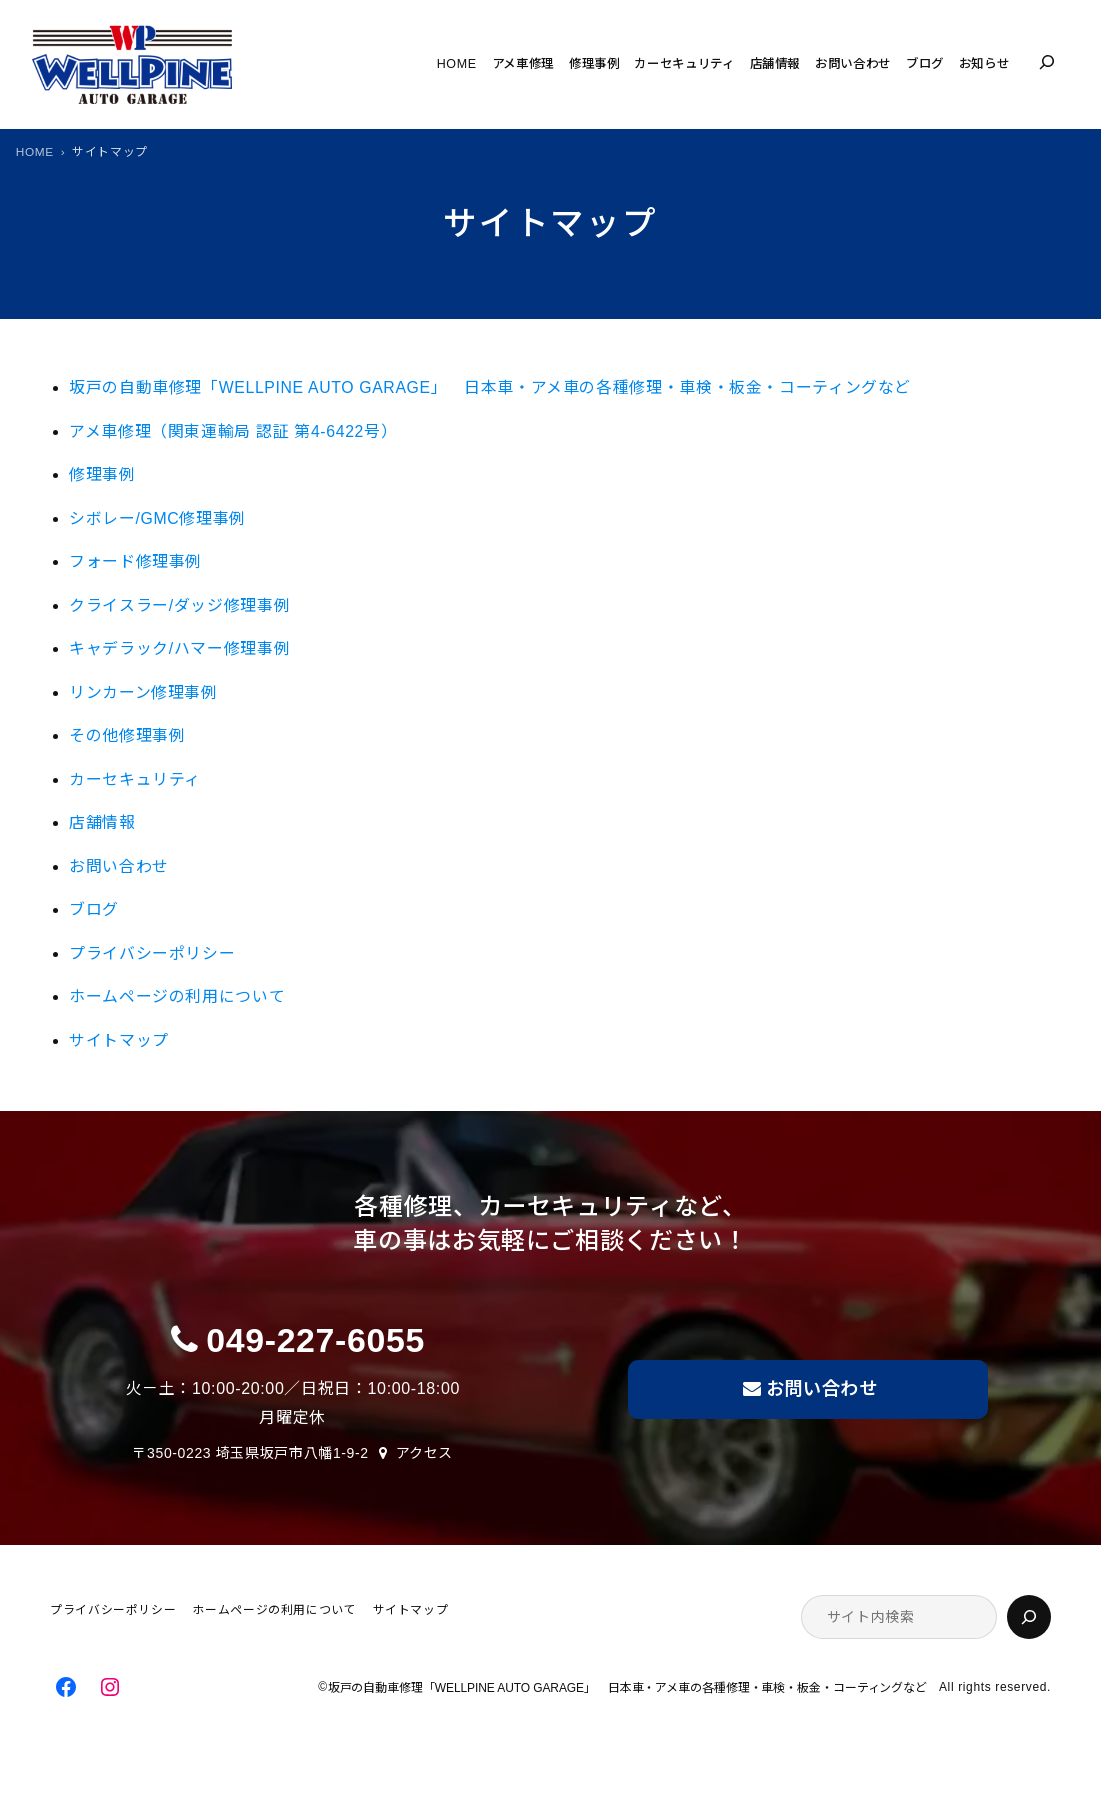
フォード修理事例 (135, 561)
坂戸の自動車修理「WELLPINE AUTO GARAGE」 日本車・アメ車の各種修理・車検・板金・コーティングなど (498, 387)
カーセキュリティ (135, 779)
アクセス (425, 1453)
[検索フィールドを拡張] (1047, 62)
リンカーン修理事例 (143, 692)
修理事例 (102, 474)
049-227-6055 (315, 1340)
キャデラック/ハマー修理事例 (179, 648)
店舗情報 (102, 822)
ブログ (94, 909)
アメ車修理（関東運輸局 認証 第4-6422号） (233, 431)
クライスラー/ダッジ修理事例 (179, 605)
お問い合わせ (119, 866)
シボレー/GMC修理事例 (157, 518)
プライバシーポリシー (152, 953)
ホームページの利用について (177, 996)
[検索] (1029, 1617)
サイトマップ (119, 1040)
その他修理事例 (127, 735)
